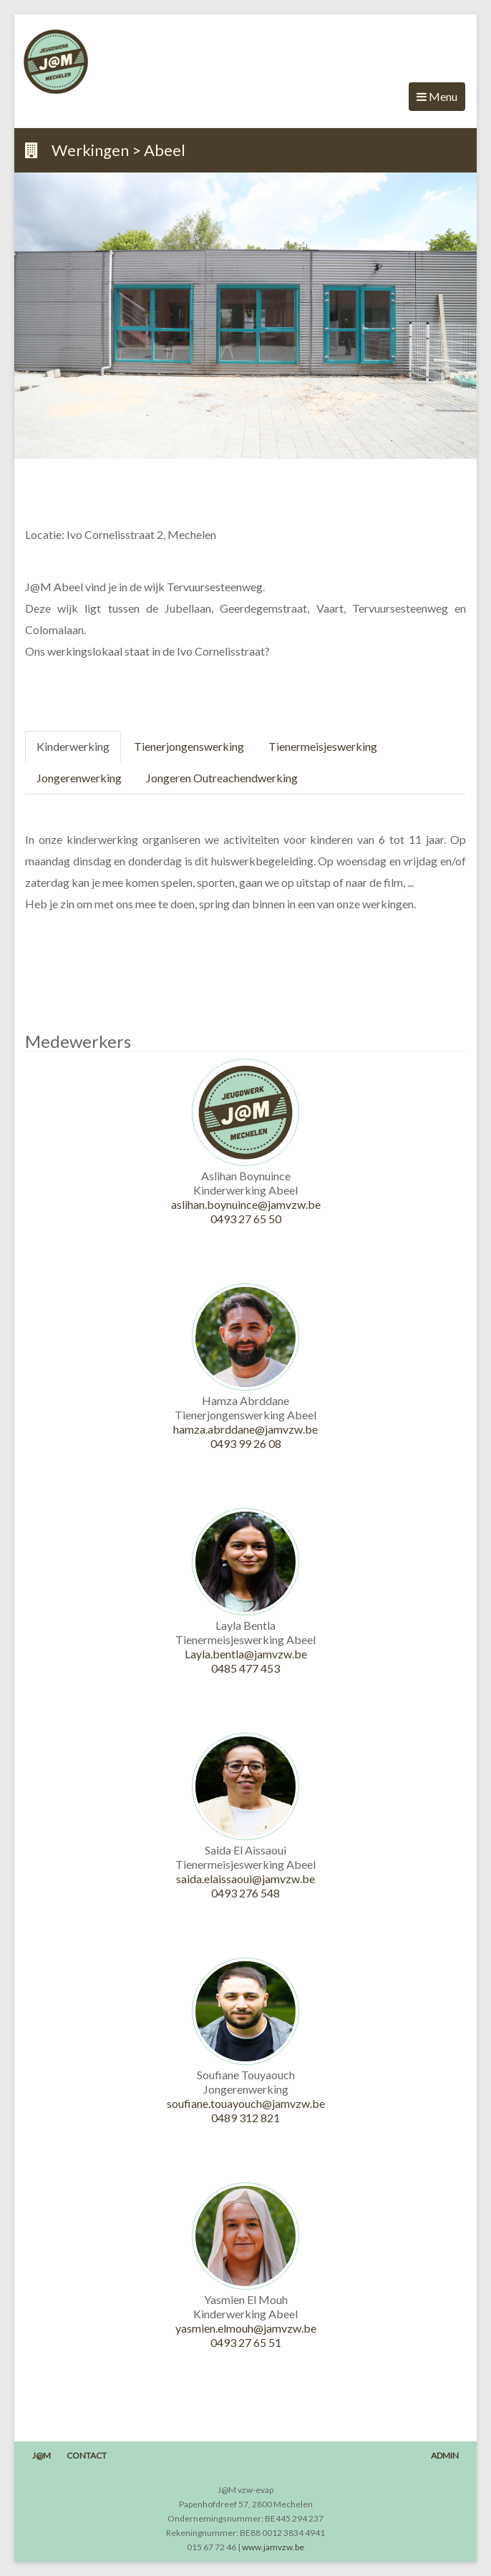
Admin (445, 2455)
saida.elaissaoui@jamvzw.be (245, 1878)
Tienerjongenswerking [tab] (189, 746)
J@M (41, 2455)
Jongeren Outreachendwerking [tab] (222, 777)
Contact (87, 2455)
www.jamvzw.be (273, 2547)
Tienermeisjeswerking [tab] (322, 746)
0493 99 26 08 (245, 1443)
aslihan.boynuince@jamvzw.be (246, 1204)
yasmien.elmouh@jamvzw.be (245, 2328)
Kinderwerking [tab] (73, 746)
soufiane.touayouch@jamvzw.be (246, 2103)
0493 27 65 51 (245, 2342)
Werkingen (90, 150)
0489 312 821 (245, 2117)
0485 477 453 (245, 1668)
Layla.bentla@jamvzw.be (246, 1654)
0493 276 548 (245, 1893)
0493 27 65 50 (245, 1218)
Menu (436, 100)
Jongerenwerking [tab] (79, 777)
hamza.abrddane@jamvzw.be (245, 1429)
